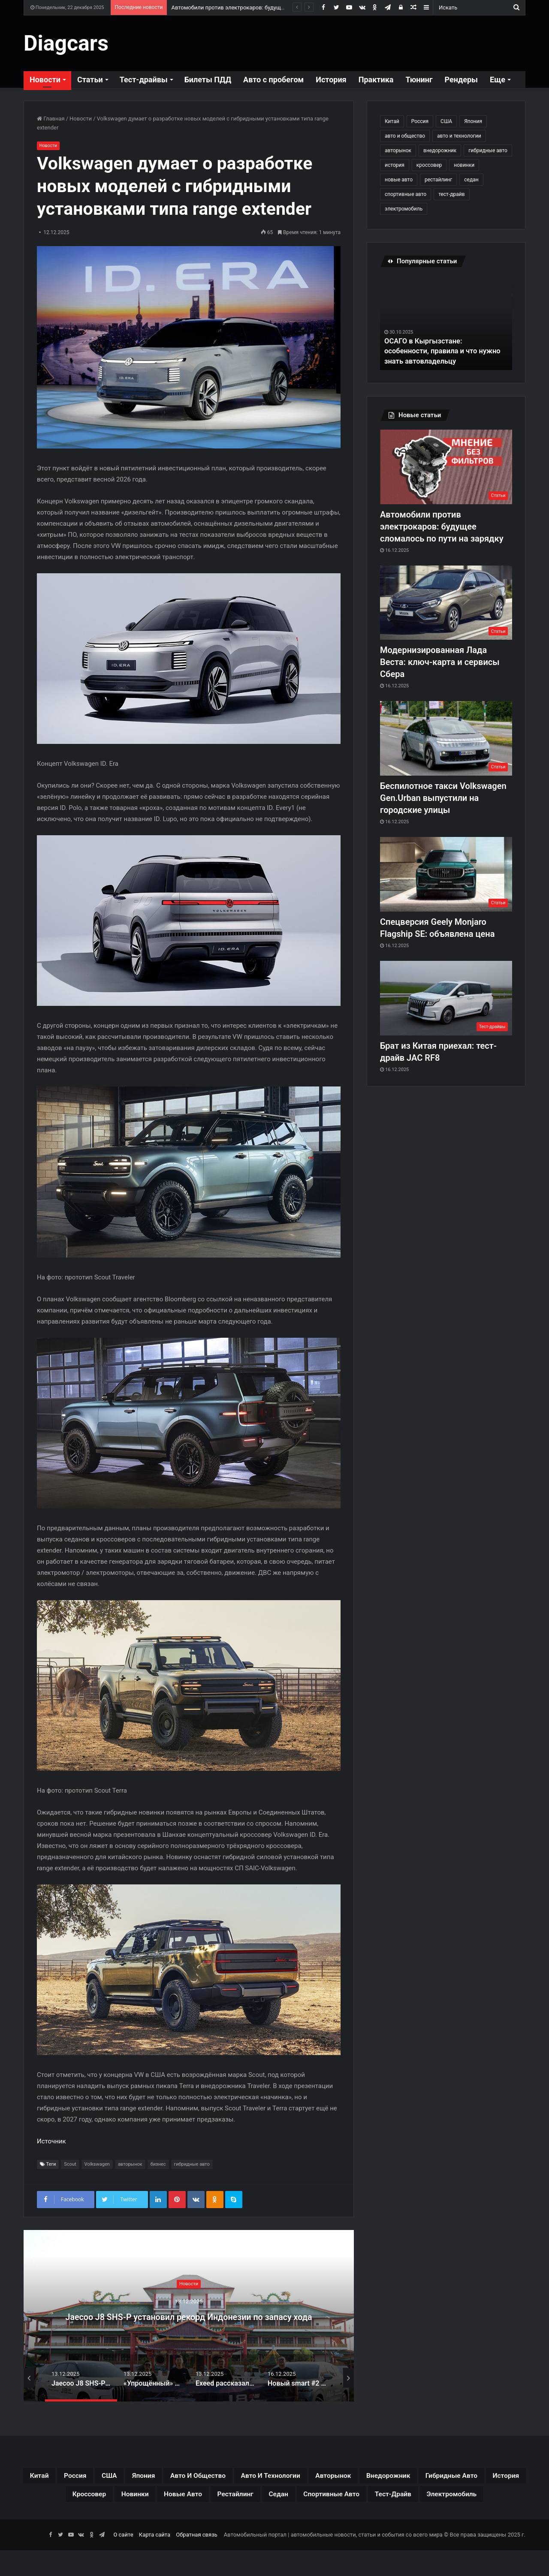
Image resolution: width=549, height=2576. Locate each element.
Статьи (90, 79)
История (331, 79)
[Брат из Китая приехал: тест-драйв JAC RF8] (446, 998)
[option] (189, 2316)
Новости (45, 79)
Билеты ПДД (207, 79)
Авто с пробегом (273, 79)
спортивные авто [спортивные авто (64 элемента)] (405, 194)
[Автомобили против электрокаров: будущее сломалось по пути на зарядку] (446, 467)
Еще (497, 79)
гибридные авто (192, 2164)
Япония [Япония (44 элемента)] (473, 121)
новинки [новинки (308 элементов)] (464, 165)
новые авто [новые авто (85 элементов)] (399, 180)
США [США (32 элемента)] (446, 121)
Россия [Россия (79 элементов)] (419, 121)
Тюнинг (418, 79)
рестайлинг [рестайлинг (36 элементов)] (438, 180)
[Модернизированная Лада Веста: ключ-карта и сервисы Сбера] (446, 603)
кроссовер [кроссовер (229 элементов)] (429, 165)
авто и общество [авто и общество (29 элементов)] (405, 136)
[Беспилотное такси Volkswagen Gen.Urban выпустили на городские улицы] (446, 738)
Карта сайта (154, 2560)
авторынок (130, 2164)
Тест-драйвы (144, 79)
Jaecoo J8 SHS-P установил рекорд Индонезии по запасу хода (189, 2316)
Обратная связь (196, 2560)
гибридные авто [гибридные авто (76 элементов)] (487, 150)
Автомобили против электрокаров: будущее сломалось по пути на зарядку (269, 7)
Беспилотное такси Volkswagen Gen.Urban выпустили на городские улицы (443, 798)
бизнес (158, 2164)
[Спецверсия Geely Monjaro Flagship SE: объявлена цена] (446, 874)
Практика (376, 79)
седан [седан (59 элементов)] (471, 180)
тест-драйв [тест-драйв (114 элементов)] (451, 194)
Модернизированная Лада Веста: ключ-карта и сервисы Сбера (440, 662)
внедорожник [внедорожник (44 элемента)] (439, 150)
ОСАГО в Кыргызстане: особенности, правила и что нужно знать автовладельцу (436, 350)
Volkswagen (97, 2164)
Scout (70, 2164)
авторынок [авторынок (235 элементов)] (398, 150)
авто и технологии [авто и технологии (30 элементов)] (459, 136)
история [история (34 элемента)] (394, 165)
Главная (51, 118)
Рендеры (461, 79)
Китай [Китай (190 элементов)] (392, 121)
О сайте (123, 2560)
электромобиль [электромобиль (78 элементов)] (403, 209)
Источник (51, 2142)
